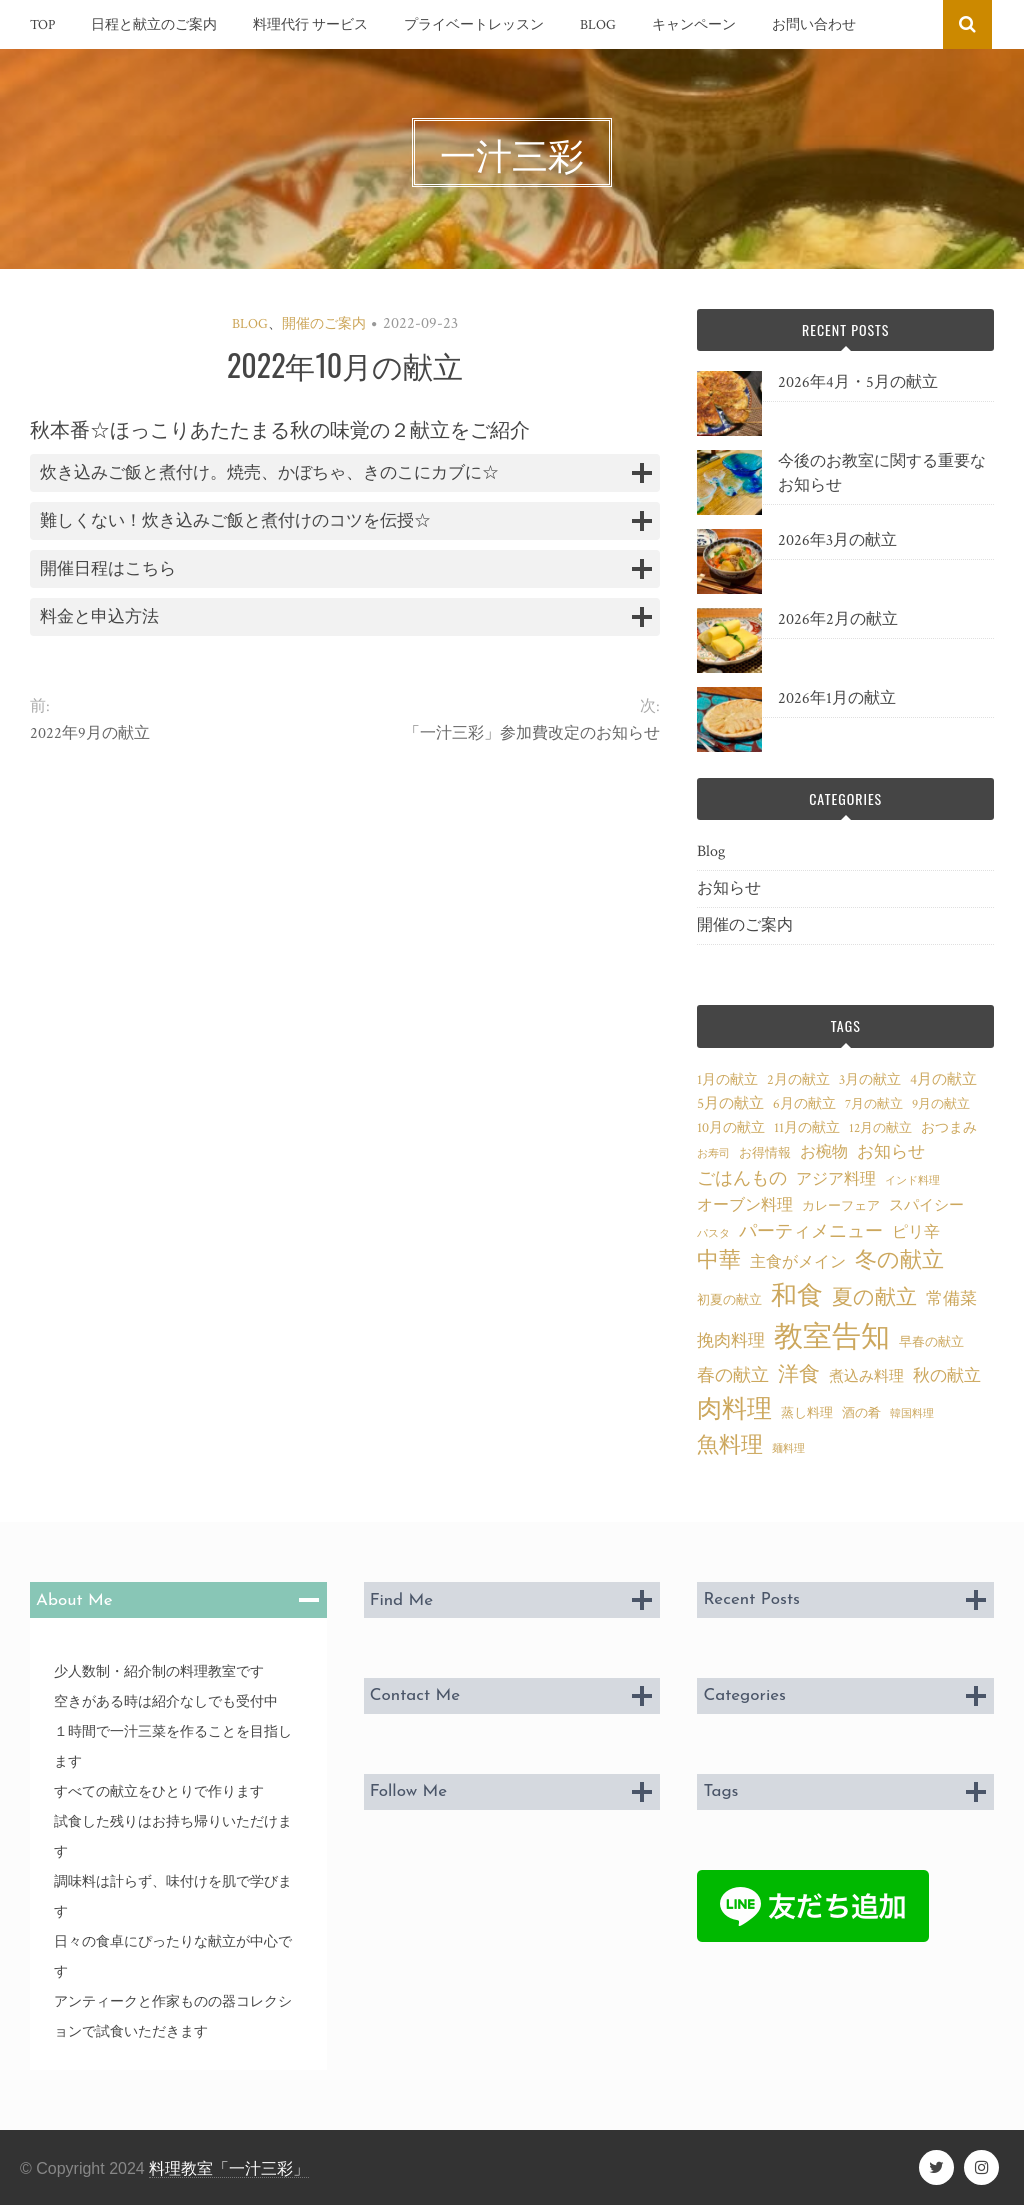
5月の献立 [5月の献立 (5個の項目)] (730, 1103)
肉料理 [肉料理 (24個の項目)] (734, 1409)
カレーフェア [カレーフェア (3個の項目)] (841, 1206)
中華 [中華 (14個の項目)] (719, 1260)
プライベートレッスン (474, 25)
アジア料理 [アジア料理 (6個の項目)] (836, 1179)
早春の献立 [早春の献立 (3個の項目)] (931, 1342)
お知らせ (729, 888)
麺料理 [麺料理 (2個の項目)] (788, 1449)
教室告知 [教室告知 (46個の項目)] (832, 1337)
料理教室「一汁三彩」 (229, 2168)
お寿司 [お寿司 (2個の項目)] (713, 1154)
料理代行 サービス (310, 25)
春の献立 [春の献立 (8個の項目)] (733, 1375)
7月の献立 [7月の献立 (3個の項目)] (874, 1104)
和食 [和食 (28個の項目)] (797, 1296)
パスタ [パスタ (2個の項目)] (713, 1234)
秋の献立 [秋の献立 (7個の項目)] (947, 1376)
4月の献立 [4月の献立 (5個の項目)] (943, 1079)
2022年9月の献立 (90, 733)
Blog (598, 25)
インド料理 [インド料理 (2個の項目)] (912, 1181)
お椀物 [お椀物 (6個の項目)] (824, 1152)
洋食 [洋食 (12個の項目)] (799, 1375)
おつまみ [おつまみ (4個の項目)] (949, 1128)
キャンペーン (694, 25)
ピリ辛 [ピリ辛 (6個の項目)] (916, 1232)
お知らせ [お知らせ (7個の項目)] (891, 1152)
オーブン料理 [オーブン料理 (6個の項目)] (745, 1205)
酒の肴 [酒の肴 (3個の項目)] (861, 1413)
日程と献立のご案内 (154, 25)
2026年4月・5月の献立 (858, 382)
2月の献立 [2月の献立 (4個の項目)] (798, 1080)
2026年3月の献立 (837, 540)
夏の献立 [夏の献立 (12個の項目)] (874, 1298)
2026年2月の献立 (838, 619)
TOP (42, 25)
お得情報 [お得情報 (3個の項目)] (765, 1153)
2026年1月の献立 (837, 698)
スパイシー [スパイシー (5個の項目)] (926, 1205)
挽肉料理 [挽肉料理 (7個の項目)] (731, 1341)
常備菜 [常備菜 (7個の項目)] (951, 1299)
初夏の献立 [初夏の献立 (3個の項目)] (729, 1300)
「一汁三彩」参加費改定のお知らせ (532, 733)
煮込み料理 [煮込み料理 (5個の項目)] (866, 1376)
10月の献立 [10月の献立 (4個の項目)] (731, 1128)
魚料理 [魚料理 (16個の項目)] (730, 1445)
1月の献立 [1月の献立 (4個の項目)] (727, 1080)
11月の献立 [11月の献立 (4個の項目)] (807, 1128)
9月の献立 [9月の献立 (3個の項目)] (941, 1104)
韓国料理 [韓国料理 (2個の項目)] (912, 1414)
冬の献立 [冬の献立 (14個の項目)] (899, 1260)
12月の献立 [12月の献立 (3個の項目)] (880, 1128)
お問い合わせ (814, 25)
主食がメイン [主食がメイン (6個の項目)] (798, 1262)
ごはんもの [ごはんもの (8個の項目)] (742, 1178)
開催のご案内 (324, 324)
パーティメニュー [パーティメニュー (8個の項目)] (811, 1231)
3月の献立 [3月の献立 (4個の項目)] (870, 1080)
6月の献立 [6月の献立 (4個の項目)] (804, 1104)
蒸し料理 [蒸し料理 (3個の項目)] (807, 1413)
